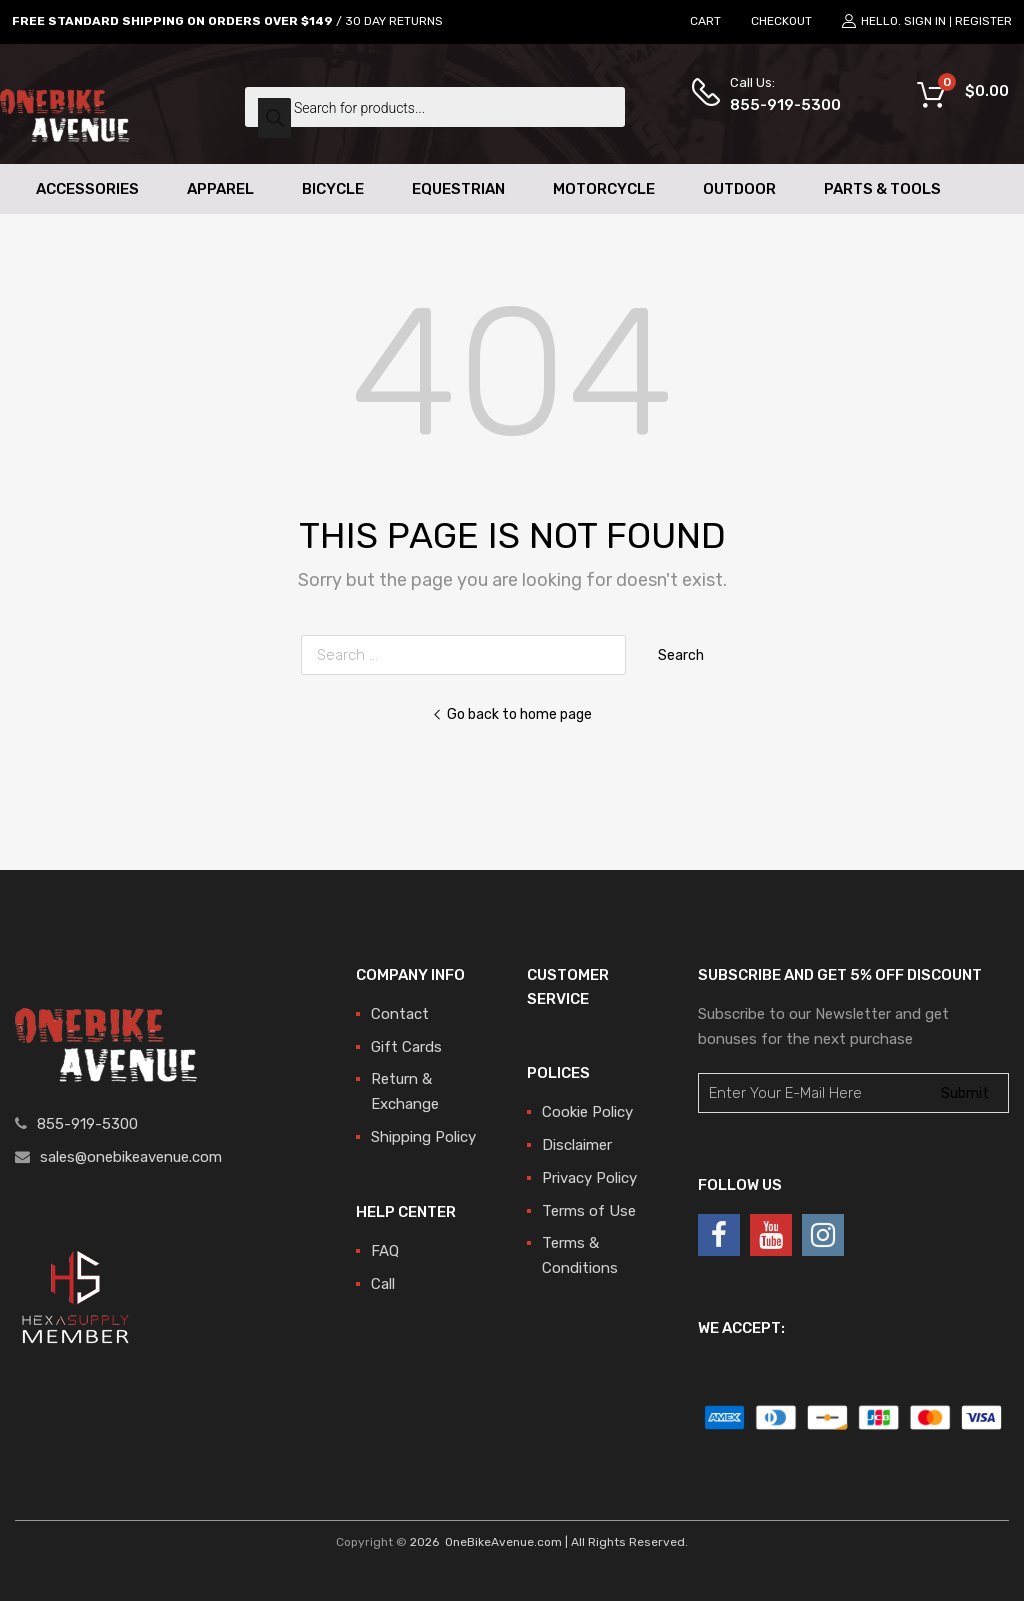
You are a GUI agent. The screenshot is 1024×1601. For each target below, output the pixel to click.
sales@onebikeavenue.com (131, 1157)
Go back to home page (512, 714)
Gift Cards (406, 1047)
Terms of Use (589, 1211)
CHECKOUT (781, 21)
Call (383, 1284)
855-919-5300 (779, 105)
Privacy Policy (589, 1178)
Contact (400, 1014)
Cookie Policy (587, 1112)
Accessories (87, 189)
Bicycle (333, 189)
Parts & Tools (882, 189)
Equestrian (458, 189)
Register (983, 21)
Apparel (220, 189)
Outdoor (739, 189)
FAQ (385, 1251)
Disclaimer (577, 1145)
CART (705, 21)
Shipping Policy (423, 1137)
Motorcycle (604, 189)
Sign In (925, 21)
